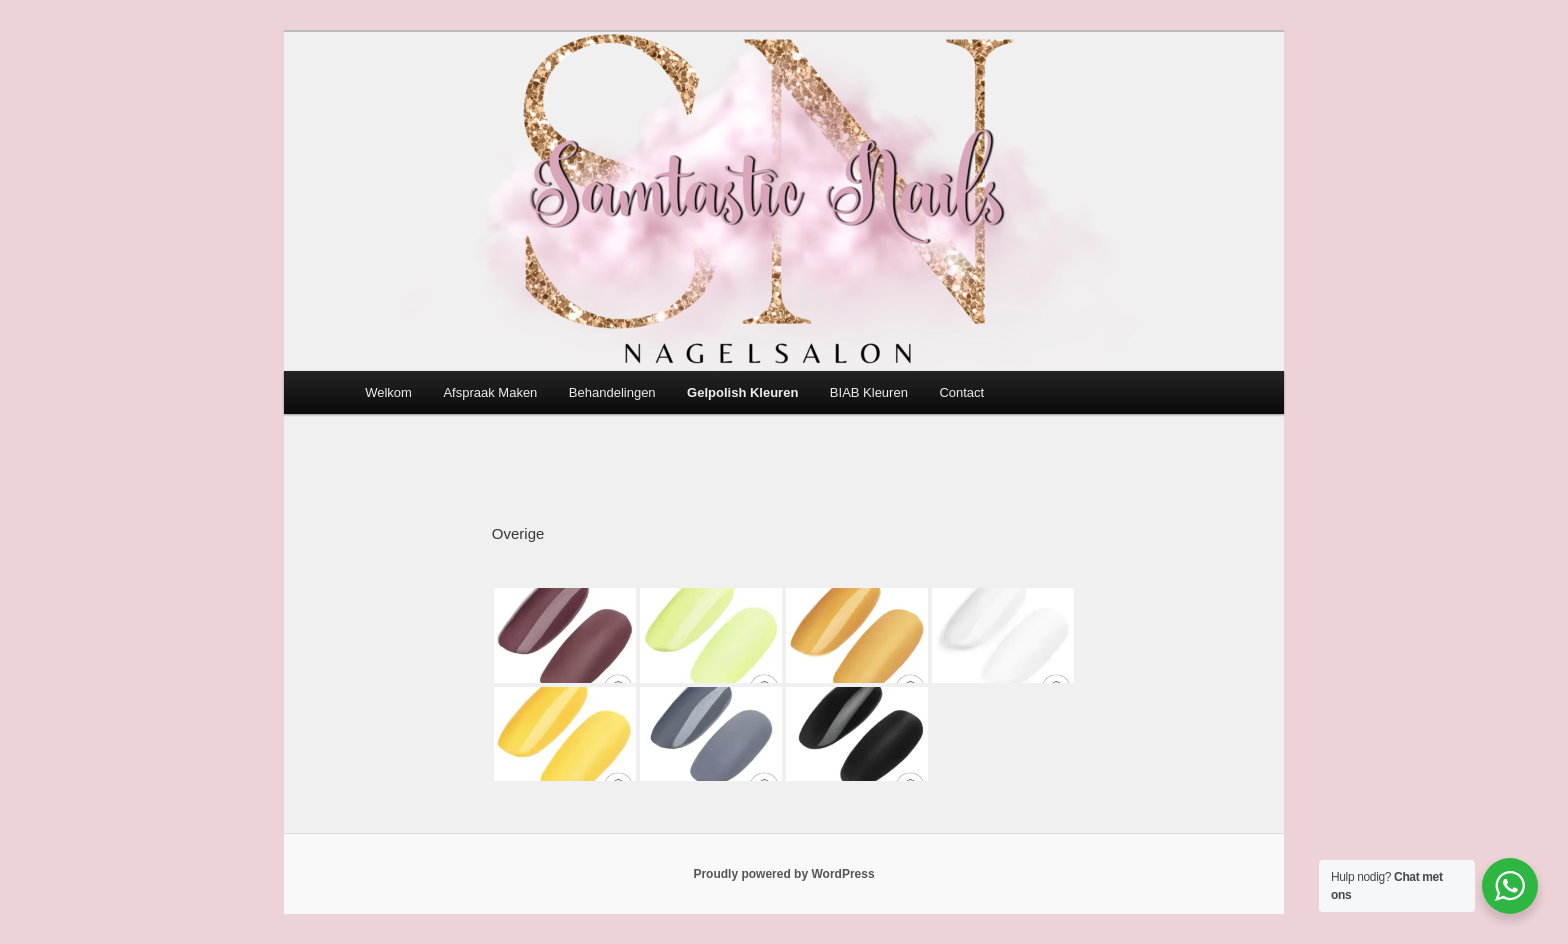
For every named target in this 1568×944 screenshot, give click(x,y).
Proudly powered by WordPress (783, 874)
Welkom (388, 392)
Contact (961, 392)
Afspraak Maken (490, 392)
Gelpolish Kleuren (742, 392)
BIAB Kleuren (869, 392)
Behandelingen (612, 392)
